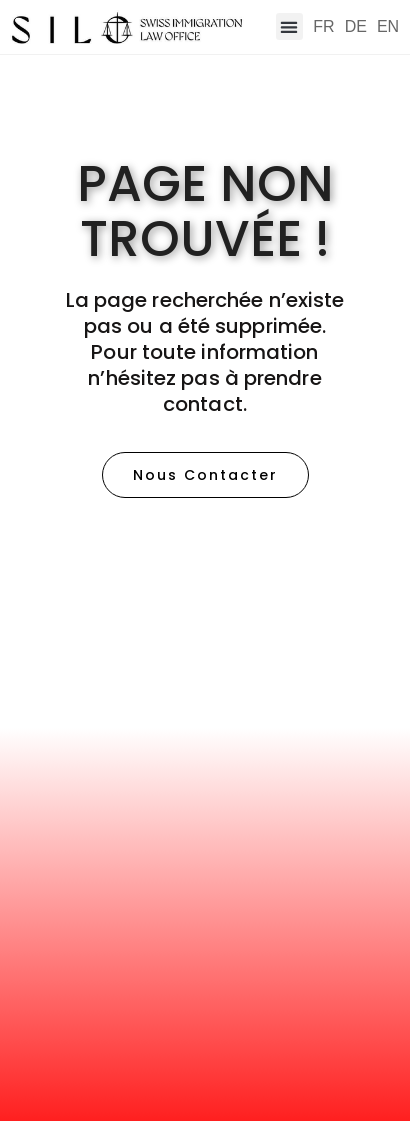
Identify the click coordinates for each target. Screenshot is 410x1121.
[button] (289, 26)
